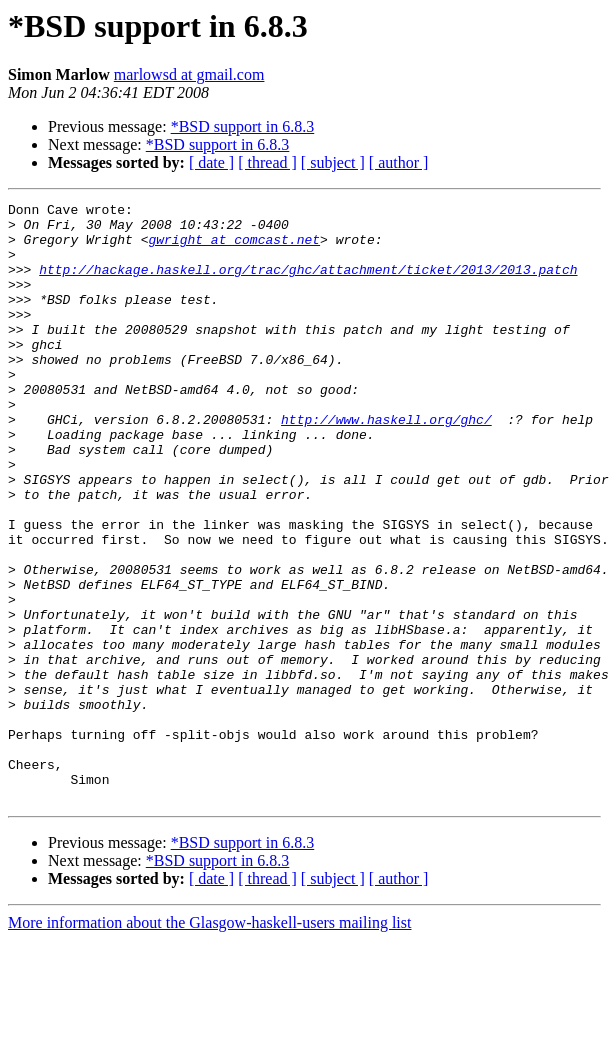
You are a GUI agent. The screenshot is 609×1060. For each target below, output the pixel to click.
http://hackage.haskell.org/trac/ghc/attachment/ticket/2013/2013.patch (308, 284)
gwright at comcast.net (234, 248)
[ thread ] (267, 162)
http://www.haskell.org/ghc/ (386, 464)
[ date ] (211, 162)
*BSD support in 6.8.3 (243, 126)
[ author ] (399, 162)
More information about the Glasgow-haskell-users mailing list (209, 1042)
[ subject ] (333, 162)
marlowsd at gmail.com (189, 74)
